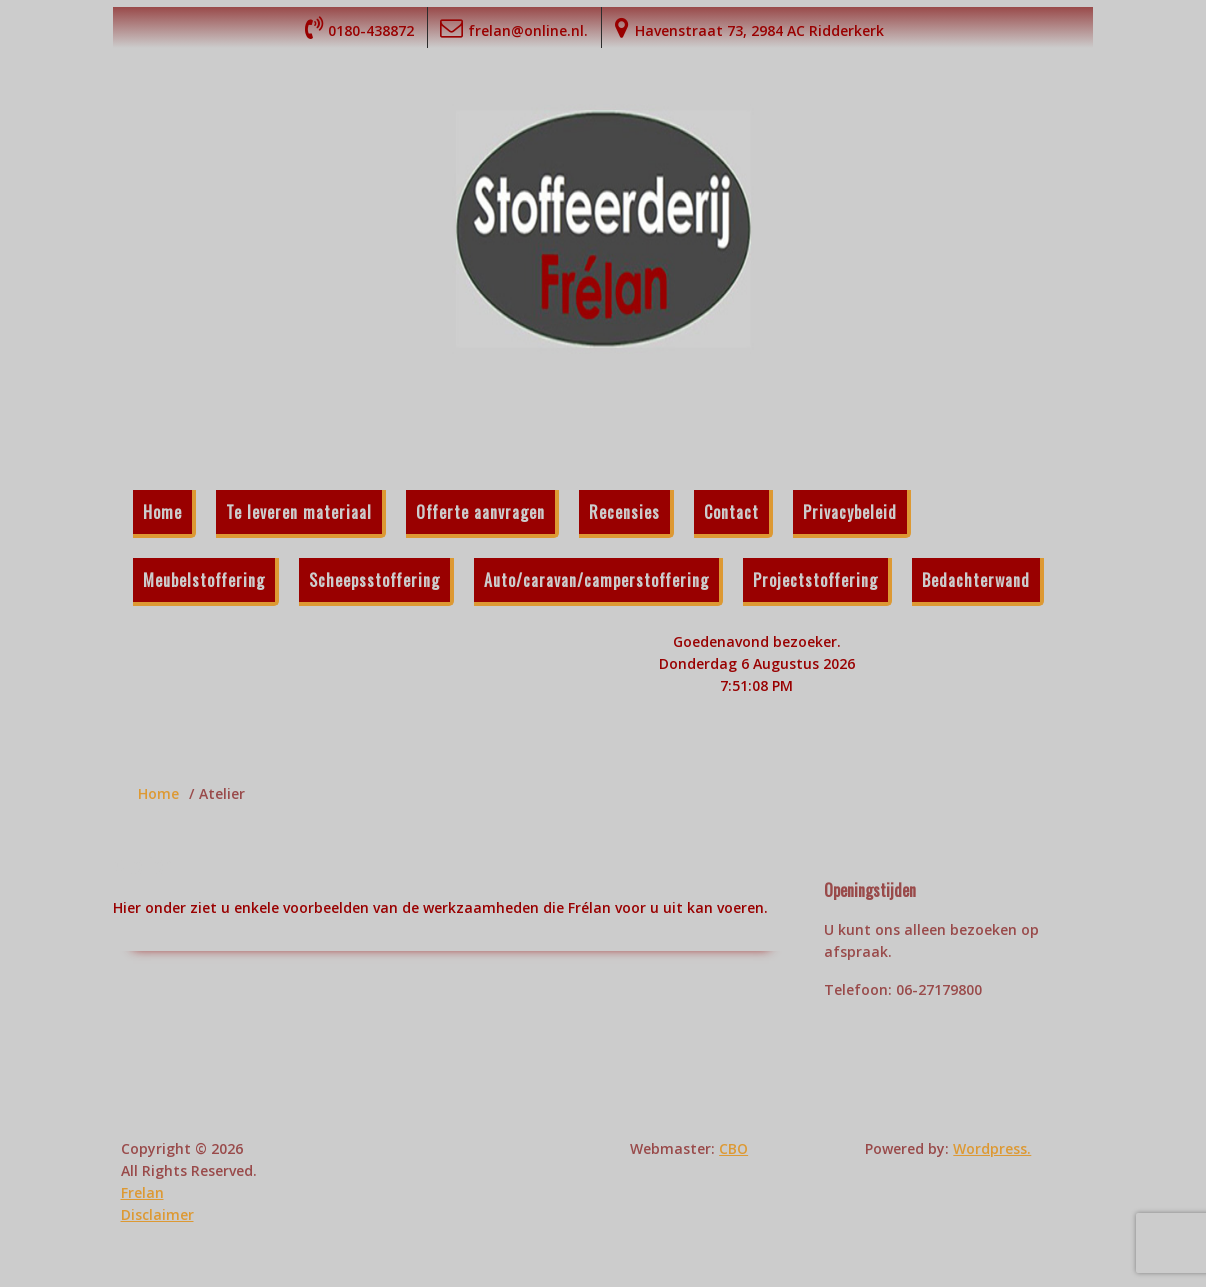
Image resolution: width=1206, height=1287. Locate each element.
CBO (733, 1148)
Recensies (624, 512)
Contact (731, 512)
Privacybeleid (850, 512)
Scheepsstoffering (374, 580)
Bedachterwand (976, 580)
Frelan (142, 1192)
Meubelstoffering (204, 580)
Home (162, 512)
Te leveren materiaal (299, 512)
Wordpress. (992, 1148)
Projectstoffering (815, 580)
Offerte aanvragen (480, 512)
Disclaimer (157, 1214)
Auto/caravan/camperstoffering (596, 580)
